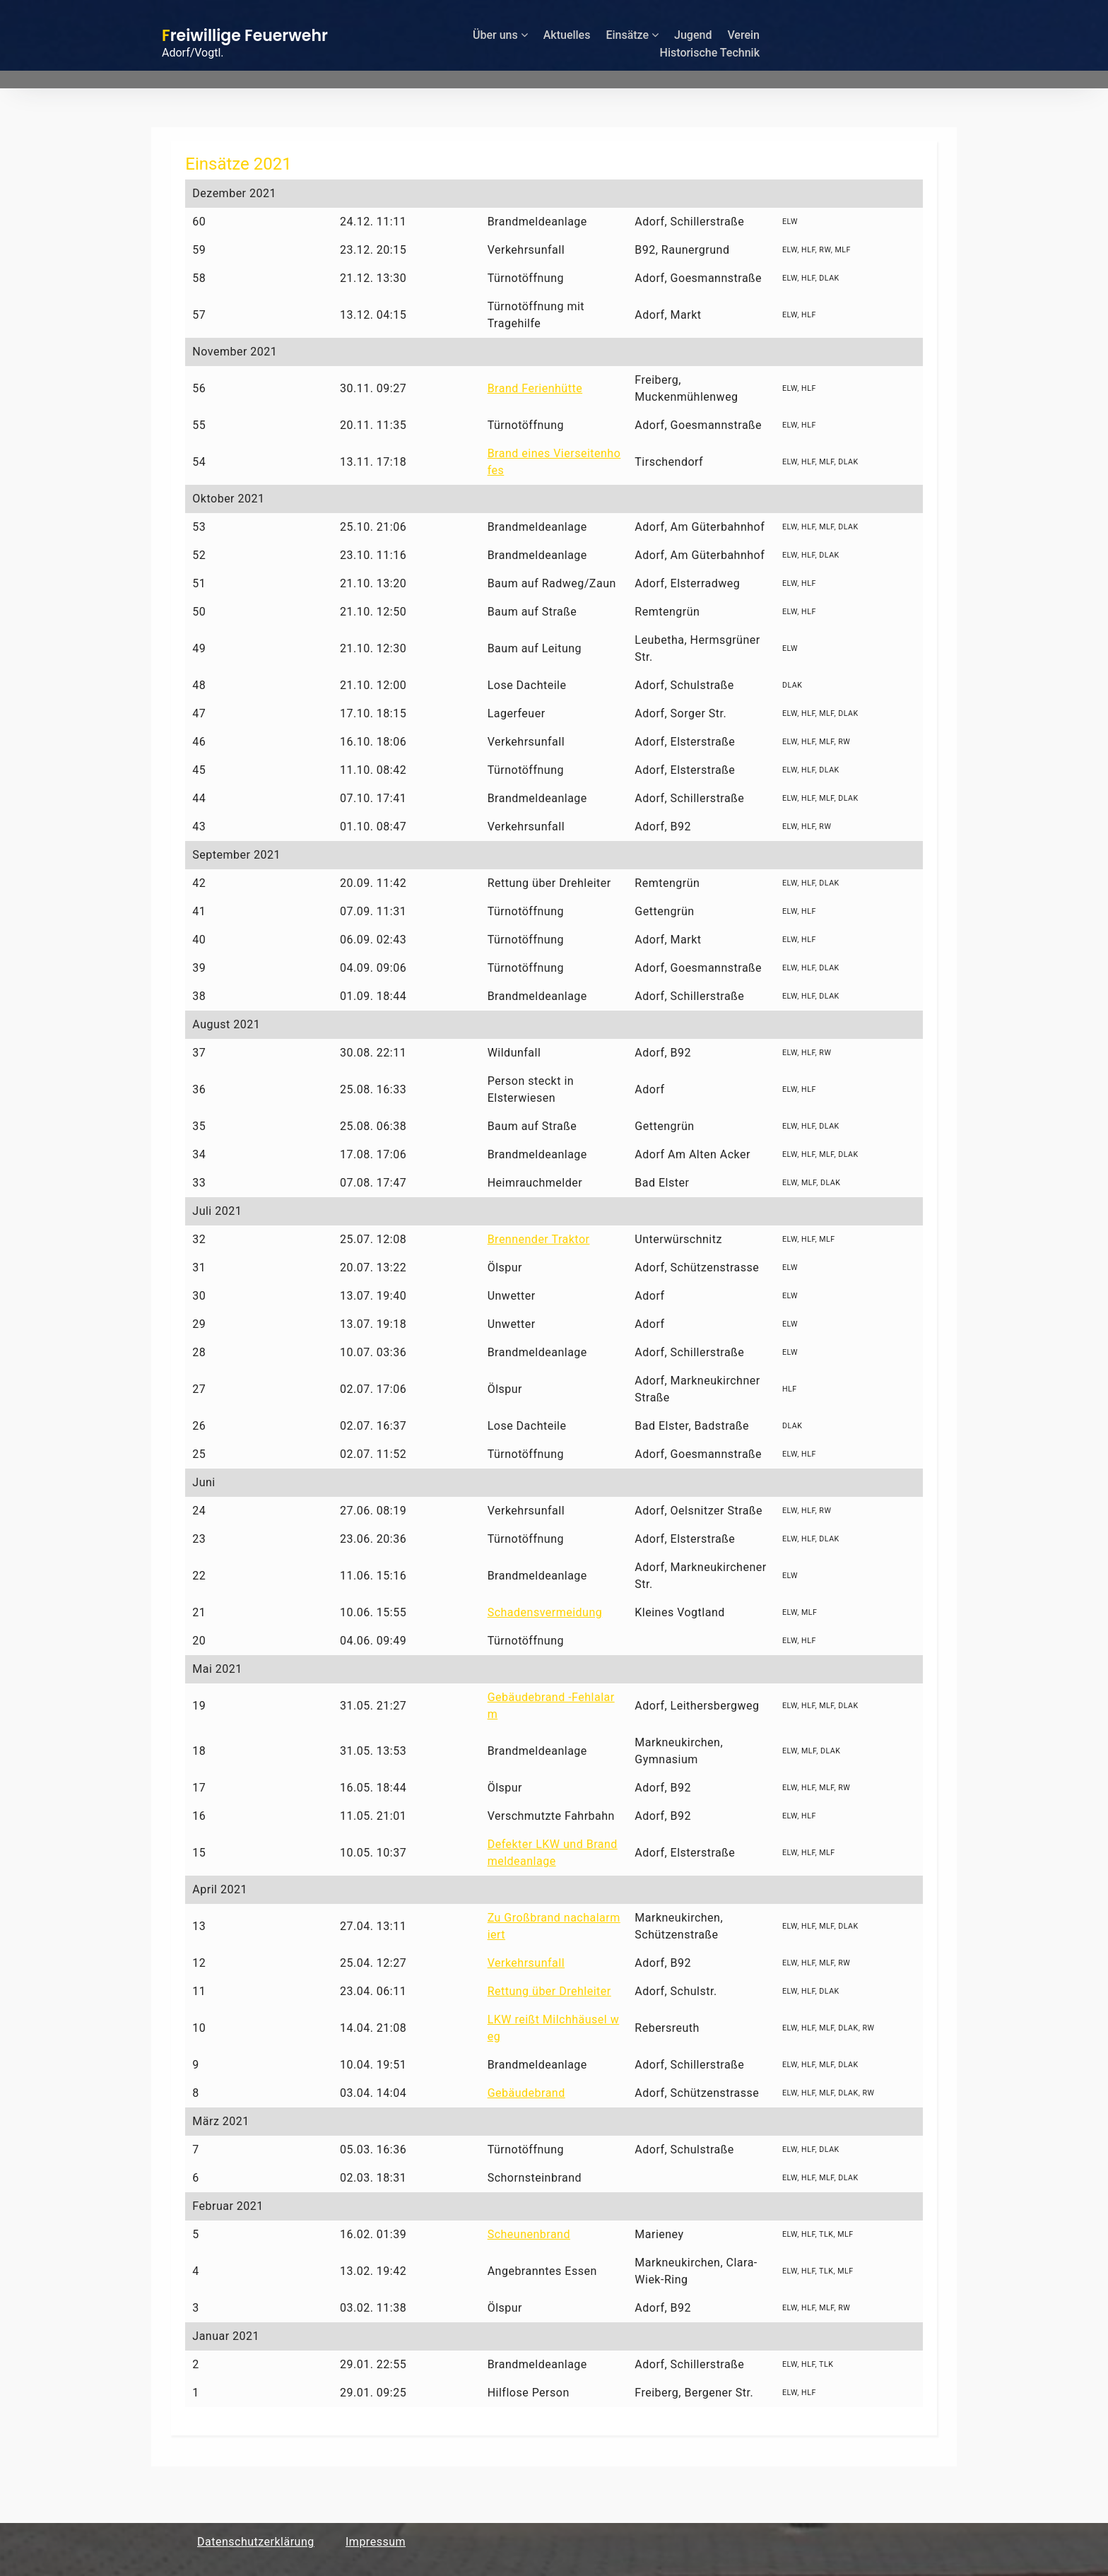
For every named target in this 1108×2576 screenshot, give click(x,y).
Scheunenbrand (529, 2234)
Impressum (376, 2541)
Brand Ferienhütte (535, 388)
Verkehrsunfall (526, 1963)
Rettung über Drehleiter (549, 1991)
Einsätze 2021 (238, 163)
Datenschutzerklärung (255, 2541)
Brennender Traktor (539, 1239)
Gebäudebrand (526, 2093)
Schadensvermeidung (545, 1612)
